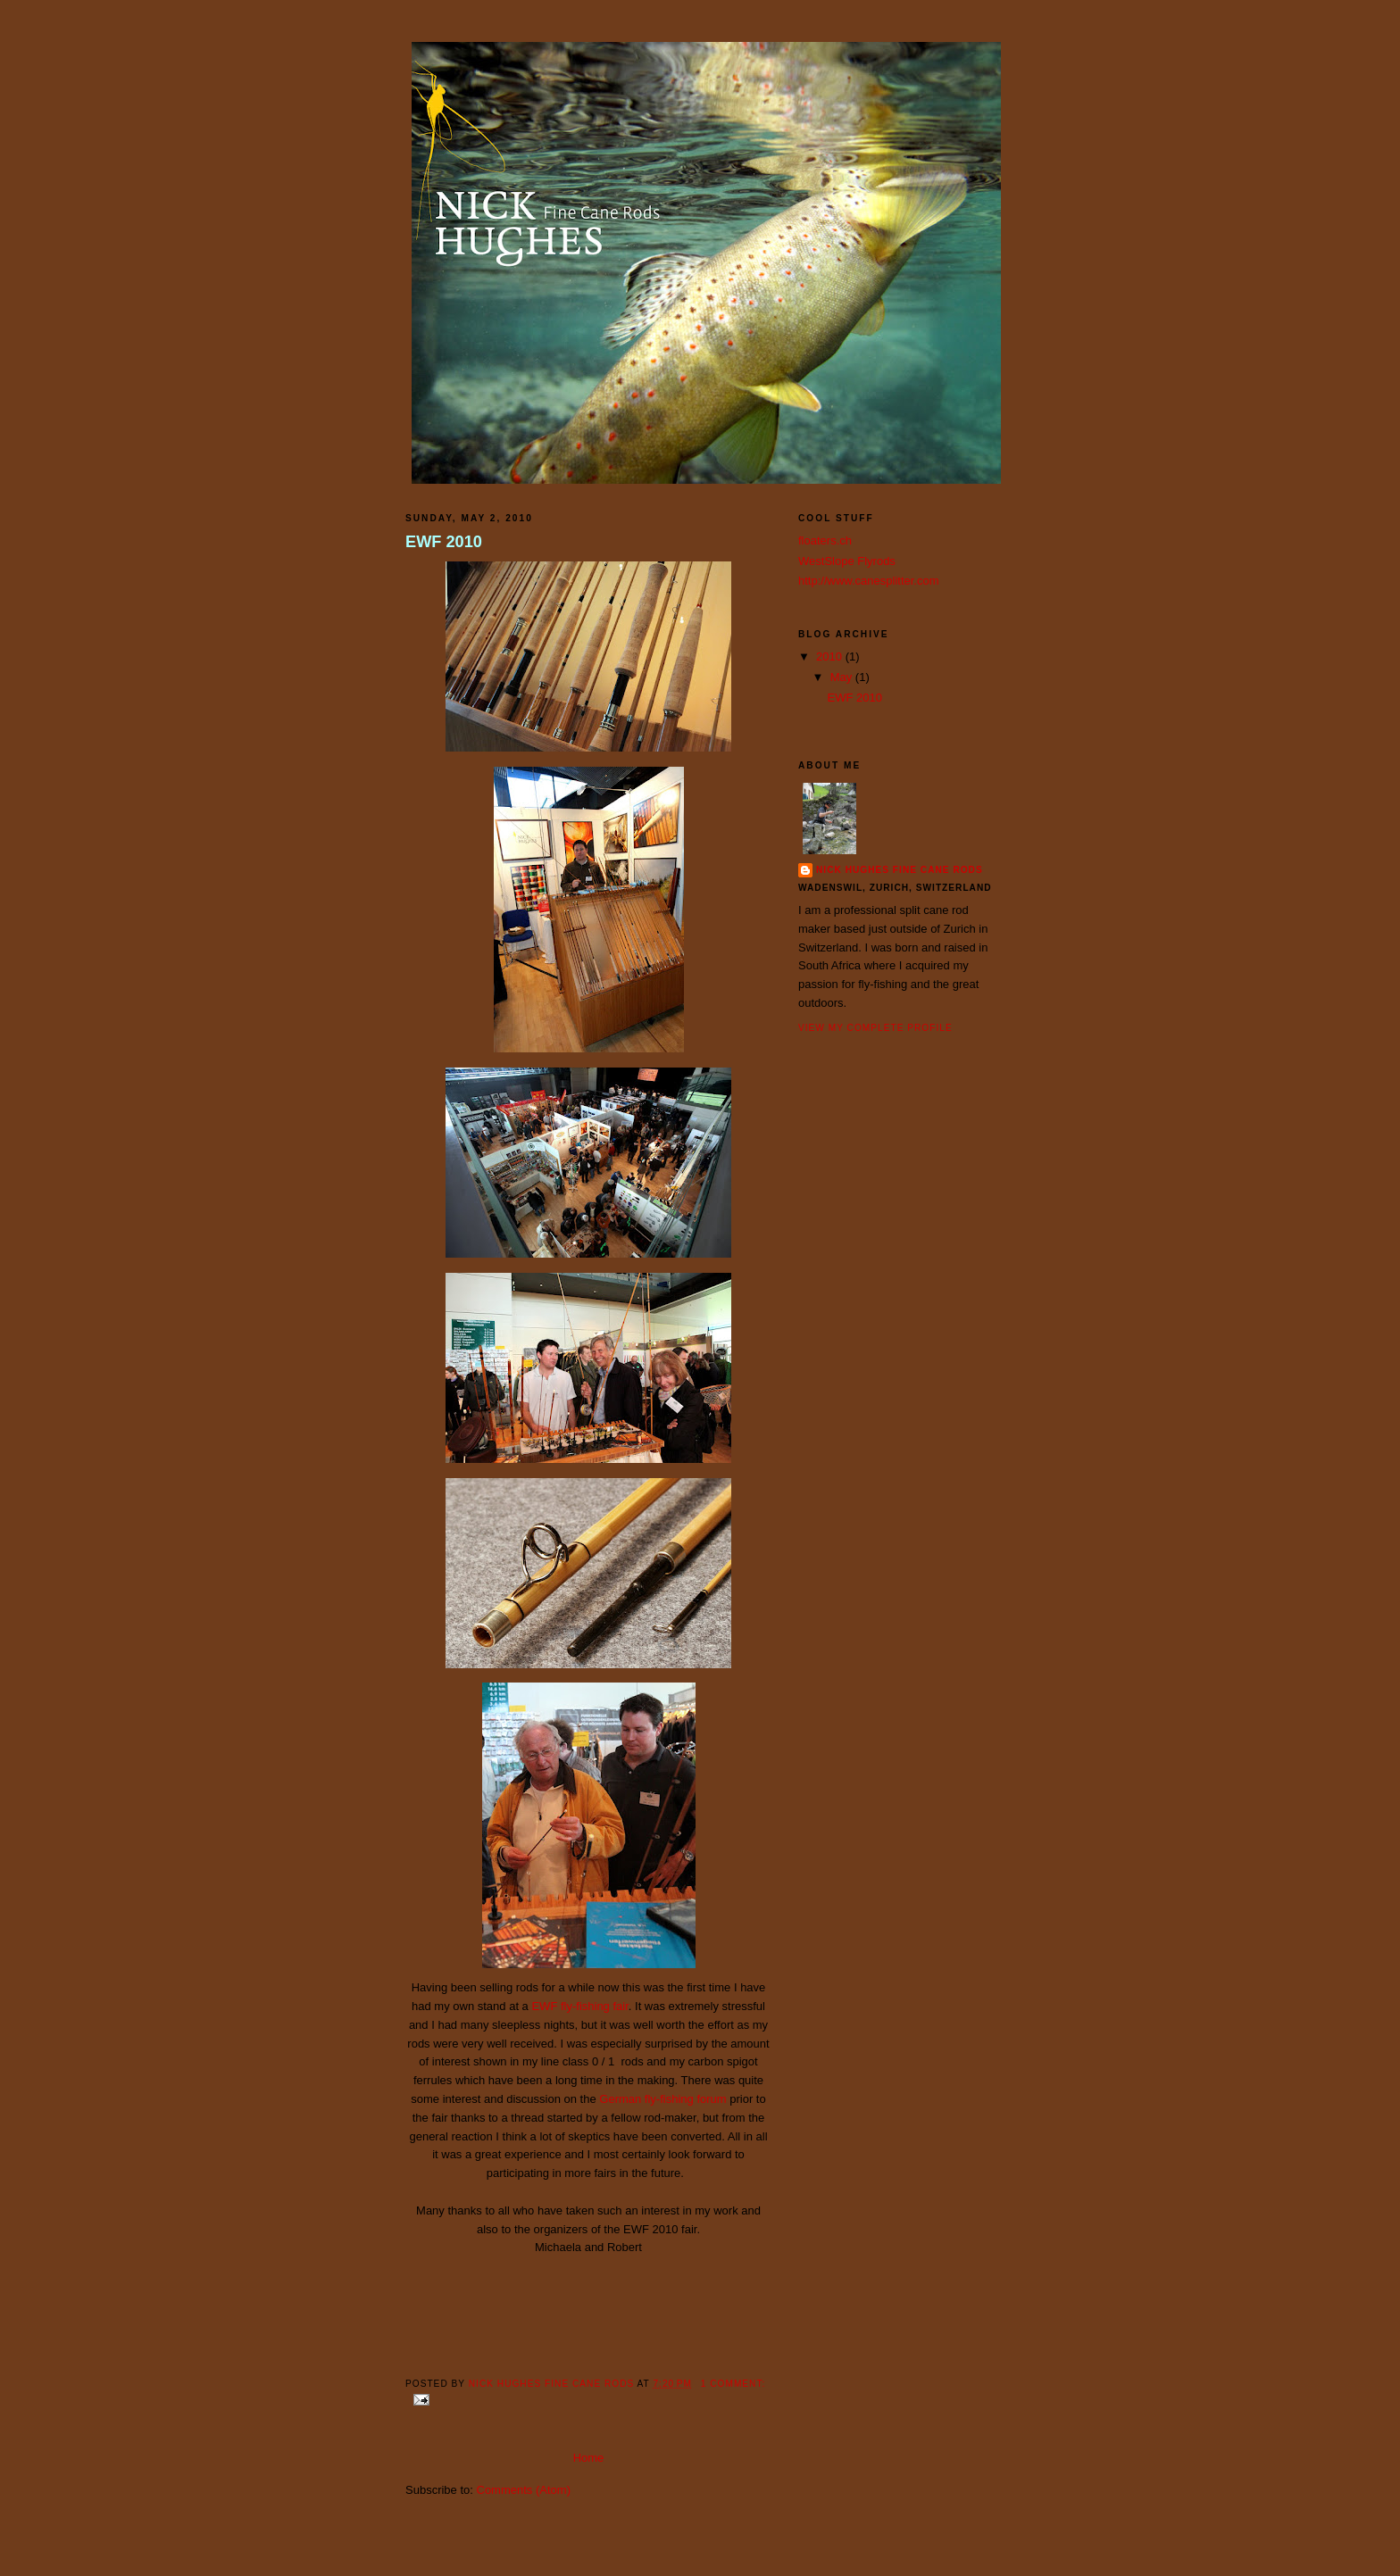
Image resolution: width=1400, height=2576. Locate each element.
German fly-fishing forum (662, 2099)
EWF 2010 (443, 542)
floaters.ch (825, 540)
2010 (831, 656)
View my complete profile (875, 1028)
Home (588, 2457)
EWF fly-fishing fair (579, 2006)
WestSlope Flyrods (847, 561)
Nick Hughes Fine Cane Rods (899, 870)
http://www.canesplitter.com (868, 580)
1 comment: (733, 2384)
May (842, 677)
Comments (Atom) (524, 2490)
